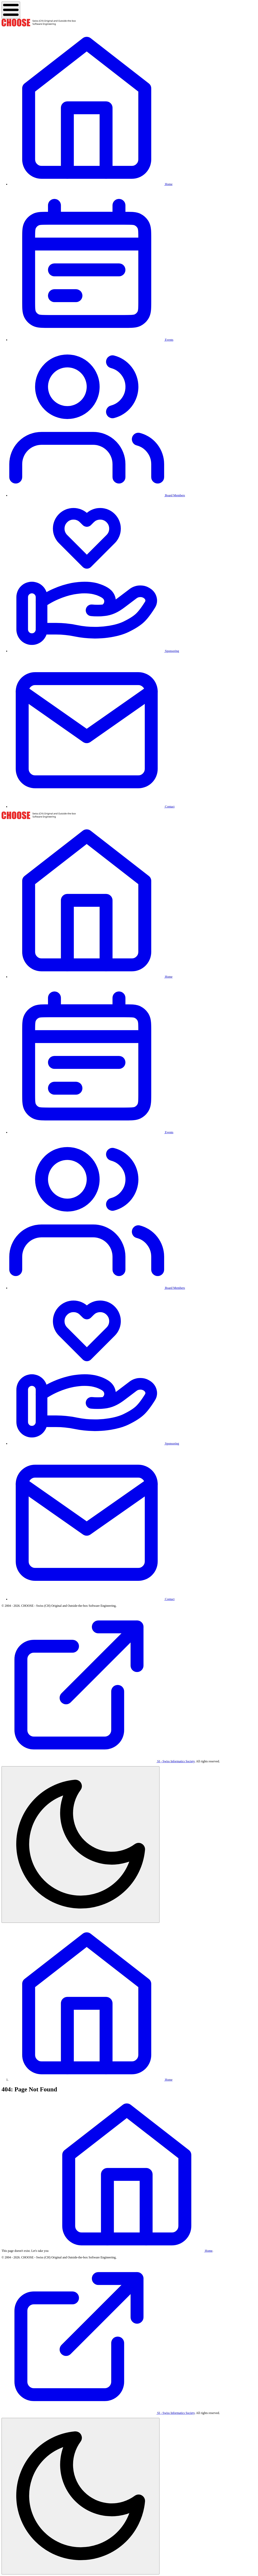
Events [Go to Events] (91, 339)
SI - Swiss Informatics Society (98, 1761)
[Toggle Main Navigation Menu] (11, 10)
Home (90, 2079)
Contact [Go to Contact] (92, 806)
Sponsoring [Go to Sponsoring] (94, 651)
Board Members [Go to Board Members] (97, 495)
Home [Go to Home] (90, 184)
